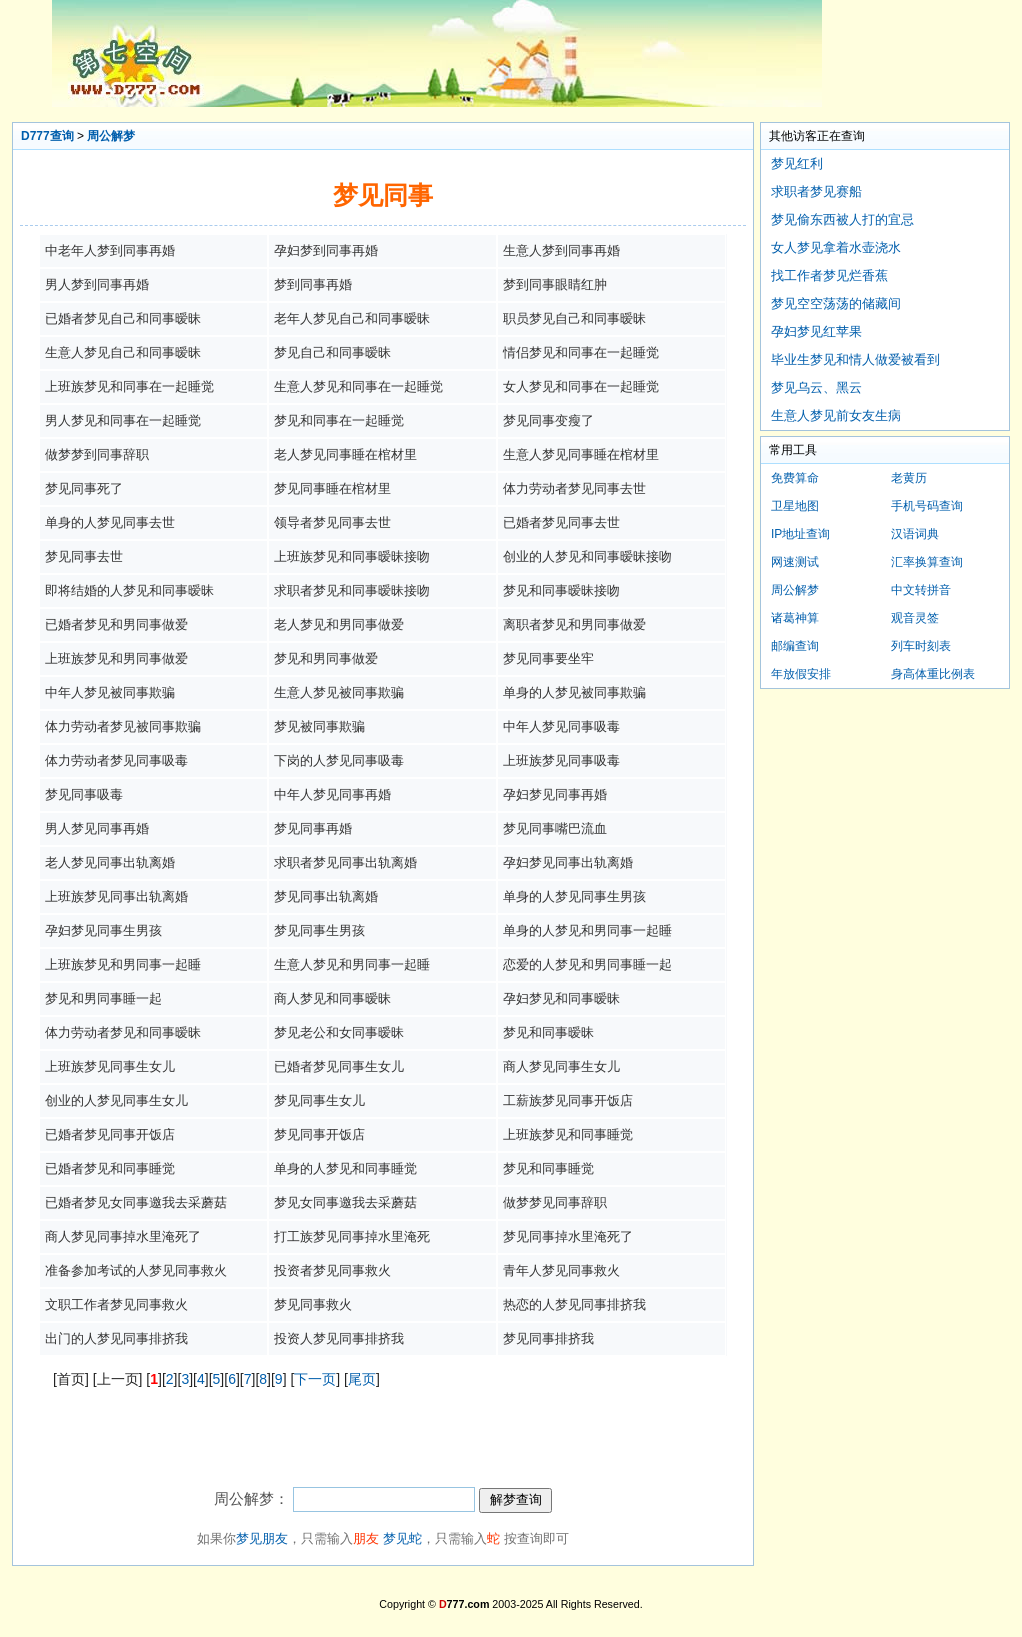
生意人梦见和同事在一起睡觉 (358, 386)
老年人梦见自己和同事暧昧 (352, 318)
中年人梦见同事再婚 (332, 794)
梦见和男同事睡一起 (103, 998)
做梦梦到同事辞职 (97, 454)
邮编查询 (795, 646)
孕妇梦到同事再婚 (326, 250)
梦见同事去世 (84, 556)
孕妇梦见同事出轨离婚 (568, 862)
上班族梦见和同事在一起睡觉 (129, 386)
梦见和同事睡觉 (548, 1168)
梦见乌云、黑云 (816, 387)
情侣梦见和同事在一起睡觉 (581, 352)
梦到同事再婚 (313, 284)
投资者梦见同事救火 (332, 1270)
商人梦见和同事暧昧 (332, 998)
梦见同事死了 (84, 488)
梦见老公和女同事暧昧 (339, 1032)
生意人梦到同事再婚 (561, 250)
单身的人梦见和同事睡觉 (345, 1168)
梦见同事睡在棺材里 (332, 488)
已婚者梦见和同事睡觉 (110, 1168)
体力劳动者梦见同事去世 (574, 488)
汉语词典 (915, 534)
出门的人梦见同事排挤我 (116, 1338)
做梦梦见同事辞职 (555, 1202)
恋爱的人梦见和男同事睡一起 (587, 964)
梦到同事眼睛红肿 (555, 284)
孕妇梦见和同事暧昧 (561, 998)
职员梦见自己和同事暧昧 (574, 318)
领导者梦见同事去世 (332, 522)
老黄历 (909, 478)
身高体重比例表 (933, 674)
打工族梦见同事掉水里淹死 (352, 1236)
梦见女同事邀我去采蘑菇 (345, 1202)
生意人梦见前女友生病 (836, 415)
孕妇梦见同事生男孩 (103, 930)
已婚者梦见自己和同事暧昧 (123, 318)
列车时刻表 (921, 646)
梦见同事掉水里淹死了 (568, 1236)
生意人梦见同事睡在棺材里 (581, 454)
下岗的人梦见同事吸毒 (339, 760)
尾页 (362, 1379)
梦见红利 (797, 163)
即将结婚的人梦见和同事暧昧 (129, 590)
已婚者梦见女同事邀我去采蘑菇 (136, 1202)
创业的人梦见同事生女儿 (116, 1100)
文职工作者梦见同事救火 (116, 1304)
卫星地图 (795, 506)
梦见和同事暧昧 (548, 1032)
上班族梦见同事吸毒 (561, 760)
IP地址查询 (800, 534)
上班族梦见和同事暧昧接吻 (352, 556)
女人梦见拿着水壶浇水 (836, 247)
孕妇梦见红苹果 (816, 331)
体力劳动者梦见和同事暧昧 (123, 1032)
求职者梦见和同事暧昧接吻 (352, 590)
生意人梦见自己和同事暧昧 (123, 352)
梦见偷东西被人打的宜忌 (842, 219)
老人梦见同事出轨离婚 (110, 862)
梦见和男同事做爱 (326, 658)
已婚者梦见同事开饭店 (110, 1134)
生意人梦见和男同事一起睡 (352, 964)
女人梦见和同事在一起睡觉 (581, 386)
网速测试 (795, 562)
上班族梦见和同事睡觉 (568, 1134)
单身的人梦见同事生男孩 (574, 896)
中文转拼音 (921, 590)
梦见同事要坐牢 (548, 658)
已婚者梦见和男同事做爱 (116, 624)
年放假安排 (801, 674)
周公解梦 (111, 136)
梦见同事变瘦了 (548, 420)
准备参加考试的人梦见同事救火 (136, 1270)
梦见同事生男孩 (319, 930)
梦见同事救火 (313, 1304)
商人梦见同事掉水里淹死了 (123, 1236)
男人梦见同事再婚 (97, 828)
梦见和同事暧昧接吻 (561, 590)
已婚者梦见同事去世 (561, 522)
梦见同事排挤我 (548, 1338)
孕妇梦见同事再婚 (555, 794)
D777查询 (47, 136)
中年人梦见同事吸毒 (561, 726)
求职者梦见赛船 (816, 191)
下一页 (315, 1379)
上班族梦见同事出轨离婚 (116, 896)
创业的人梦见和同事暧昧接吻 (587, 556)
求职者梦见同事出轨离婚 (345, 862)
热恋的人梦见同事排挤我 (574, 1304)
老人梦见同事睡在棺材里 (345, 454)
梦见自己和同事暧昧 (332, 352)
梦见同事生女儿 (319, 1100)
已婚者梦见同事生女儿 (339, 1066)
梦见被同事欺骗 (319, 726)
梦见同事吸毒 (84, 794)
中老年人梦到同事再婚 (110, 250)
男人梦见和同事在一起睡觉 (123, 420)
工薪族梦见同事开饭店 (568, 1100)
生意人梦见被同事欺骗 (339, 692)
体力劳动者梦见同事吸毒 (116, 760)
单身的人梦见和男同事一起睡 (587, 930)
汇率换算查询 (927, 562)
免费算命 (795, 478)
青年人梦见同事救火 (561, 1270)
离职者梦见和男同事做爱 (574, 624)
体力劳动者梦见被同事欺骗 (123, 726)
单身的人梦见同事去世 (110, 522)
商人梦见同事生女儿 (561, 1066)
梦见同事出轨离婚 (326, 896)
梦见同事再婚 (313, 828)
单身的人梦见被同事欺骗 (574, 692)
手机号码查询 (927, 506)
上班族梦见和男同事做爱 (116, 658)
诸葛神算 (795, 618)
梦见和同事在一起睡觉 (339, 420)
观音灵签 (915, 618)
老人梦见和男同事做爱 (339, 624)
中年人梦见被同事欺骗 (110, 692)
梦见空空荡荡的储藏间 (836, 303)
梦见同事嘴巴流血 (555, 828)
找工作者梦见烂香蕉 (829, 275)
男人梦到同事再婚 (97, 284)
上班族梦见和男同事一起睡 (123, 964)
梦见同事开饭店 (319, 1134)
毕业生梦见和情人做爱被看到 (855, 359)
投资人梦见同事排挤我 (339, 1338)
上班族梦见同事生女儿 (110, 1066)
